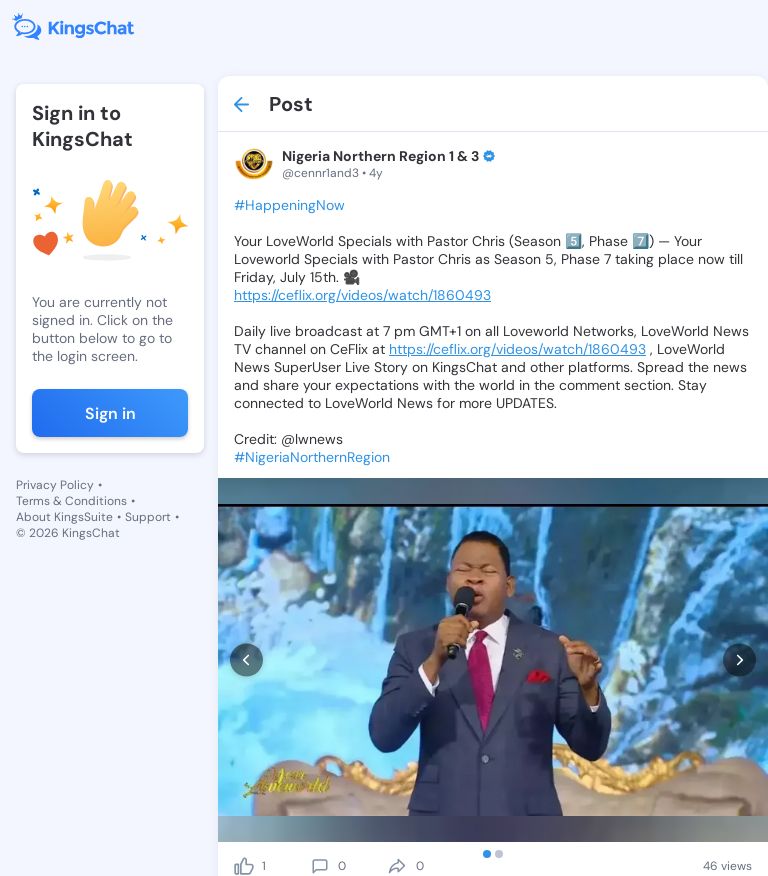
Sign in (110, 413)
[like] (244, 866)
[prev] (246, 659)
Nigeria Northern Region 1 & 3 (380, 156)
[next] (739, 659)
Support (148, 517)
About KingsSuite (64, 517)
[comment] (320, 866)
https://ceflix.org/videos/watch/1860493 (362, 295)
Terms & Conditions (71, 501)
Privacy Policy (55, 485)
